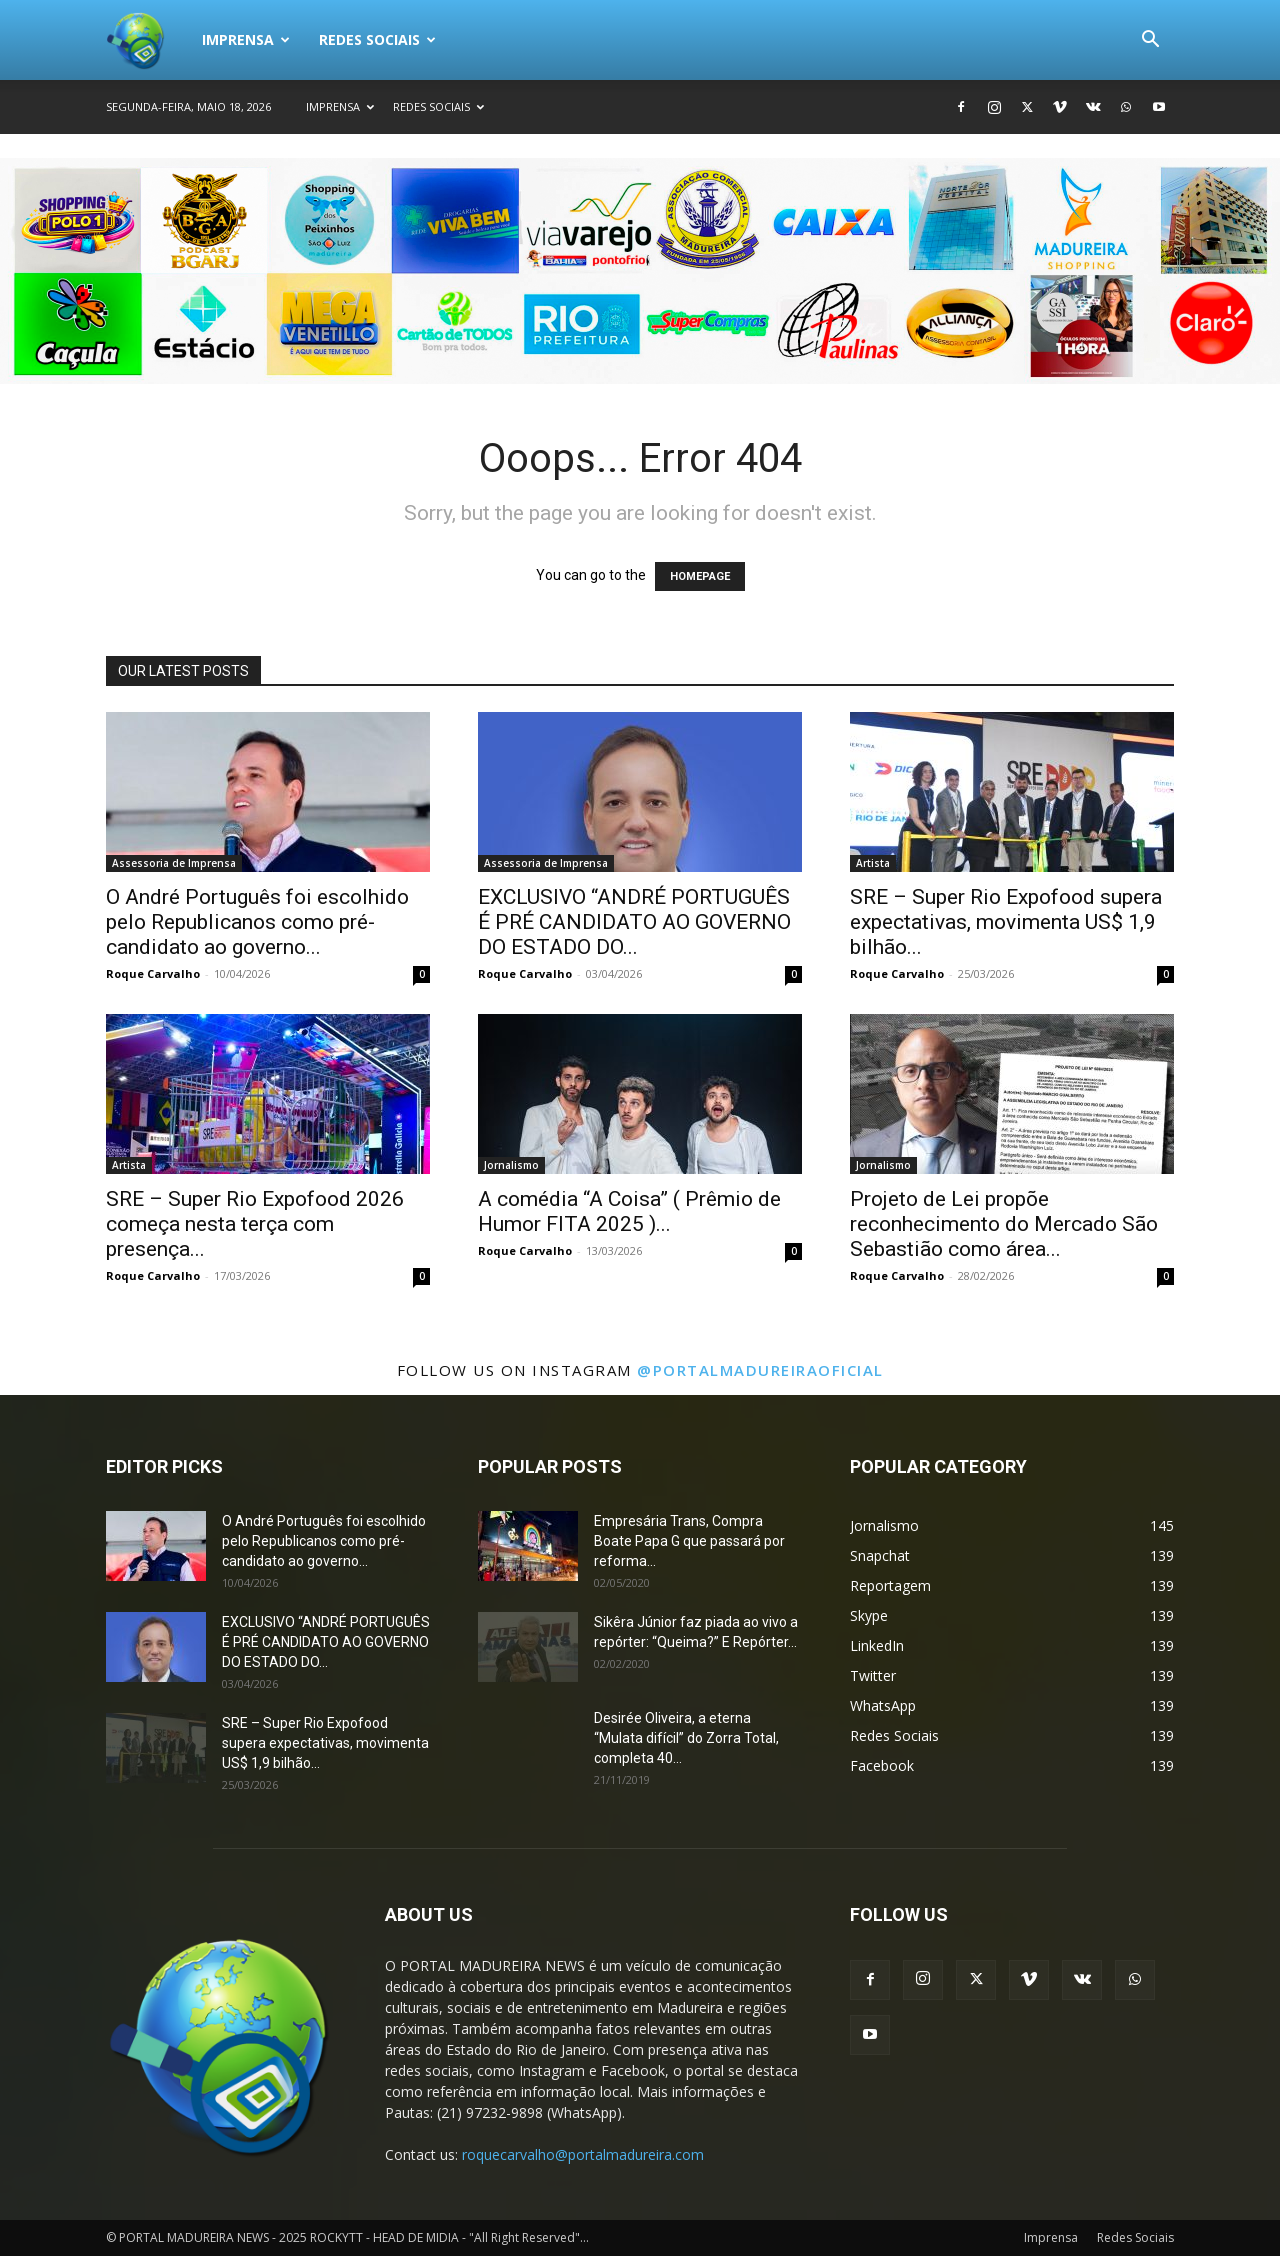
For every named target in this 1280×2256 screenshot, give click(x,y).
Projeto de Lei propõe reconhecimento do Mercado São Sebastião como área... (1004, 1224)
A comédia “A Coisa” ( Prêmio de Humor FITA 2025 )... (629, 1211)
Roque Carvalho (153, 973)
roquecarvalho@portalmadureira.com (583, 2154)
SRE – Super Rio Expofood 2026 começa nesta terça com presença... (255, 1224)
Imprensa (246, 39)
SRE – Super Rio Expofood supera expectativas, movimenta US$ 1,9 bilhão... (1006, 922)
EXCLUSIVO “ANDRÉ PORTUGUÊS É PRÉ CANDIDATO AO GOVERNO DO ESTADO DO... (634, 922)
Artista (873, 863)
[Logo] (147, 40)
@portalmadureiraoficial (760, 1370)
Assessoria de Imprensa (174, 863)
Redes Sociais (377, 39)
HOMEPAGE (700, 576)
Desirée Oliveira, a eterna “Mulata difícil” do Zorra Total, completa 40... (686, 1738)
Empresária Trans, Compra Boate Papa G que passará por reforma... (689, 1541)
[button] (1150, 41)
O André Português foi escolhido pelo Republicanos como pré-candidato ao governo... (257, 922)
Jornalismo (511, 1165)
